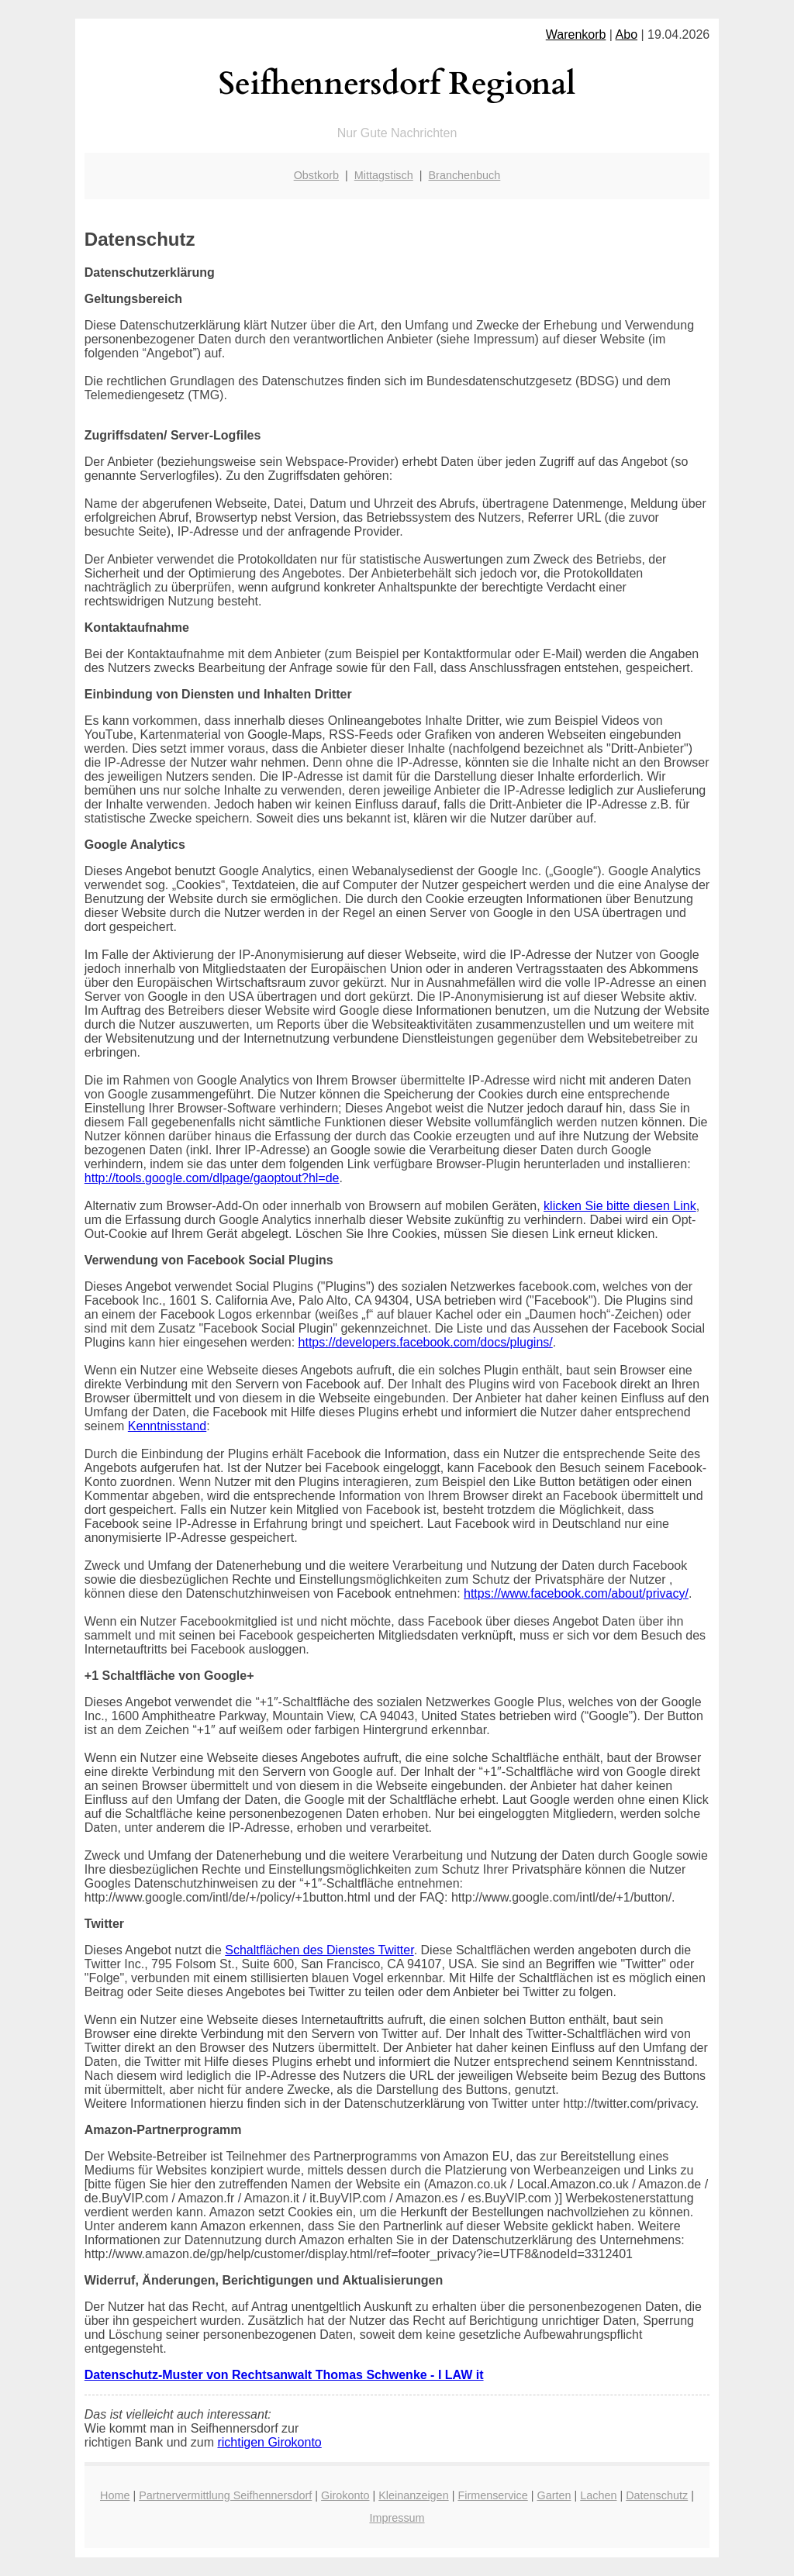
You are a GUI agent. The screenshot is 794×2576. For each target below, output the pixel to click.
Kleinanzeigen (413, 2495)
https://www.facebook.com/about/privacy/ (576, 1593)
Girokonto (345, 2495)
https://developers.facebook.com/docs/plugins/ (426, 1342)
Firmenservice (492, 2495)
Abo (626, 34)
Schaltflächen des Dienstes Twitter (319, 1950)
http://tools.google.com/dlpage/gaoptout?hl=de (212, 1178)
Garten (554, 2495)
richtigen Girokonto (269, 2442)
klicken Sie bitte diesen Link (620, 1205)
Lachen (598, 2495)
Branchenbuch (465, 175)
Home (114, 2495)
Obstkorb (316, 175)
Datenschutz (657, 2495)
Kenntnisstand (167, 1426)
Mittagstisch (383, 175)
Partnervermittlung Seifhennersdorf (225, 2495)
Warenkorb (576, 34)
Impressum (396, 2518)
